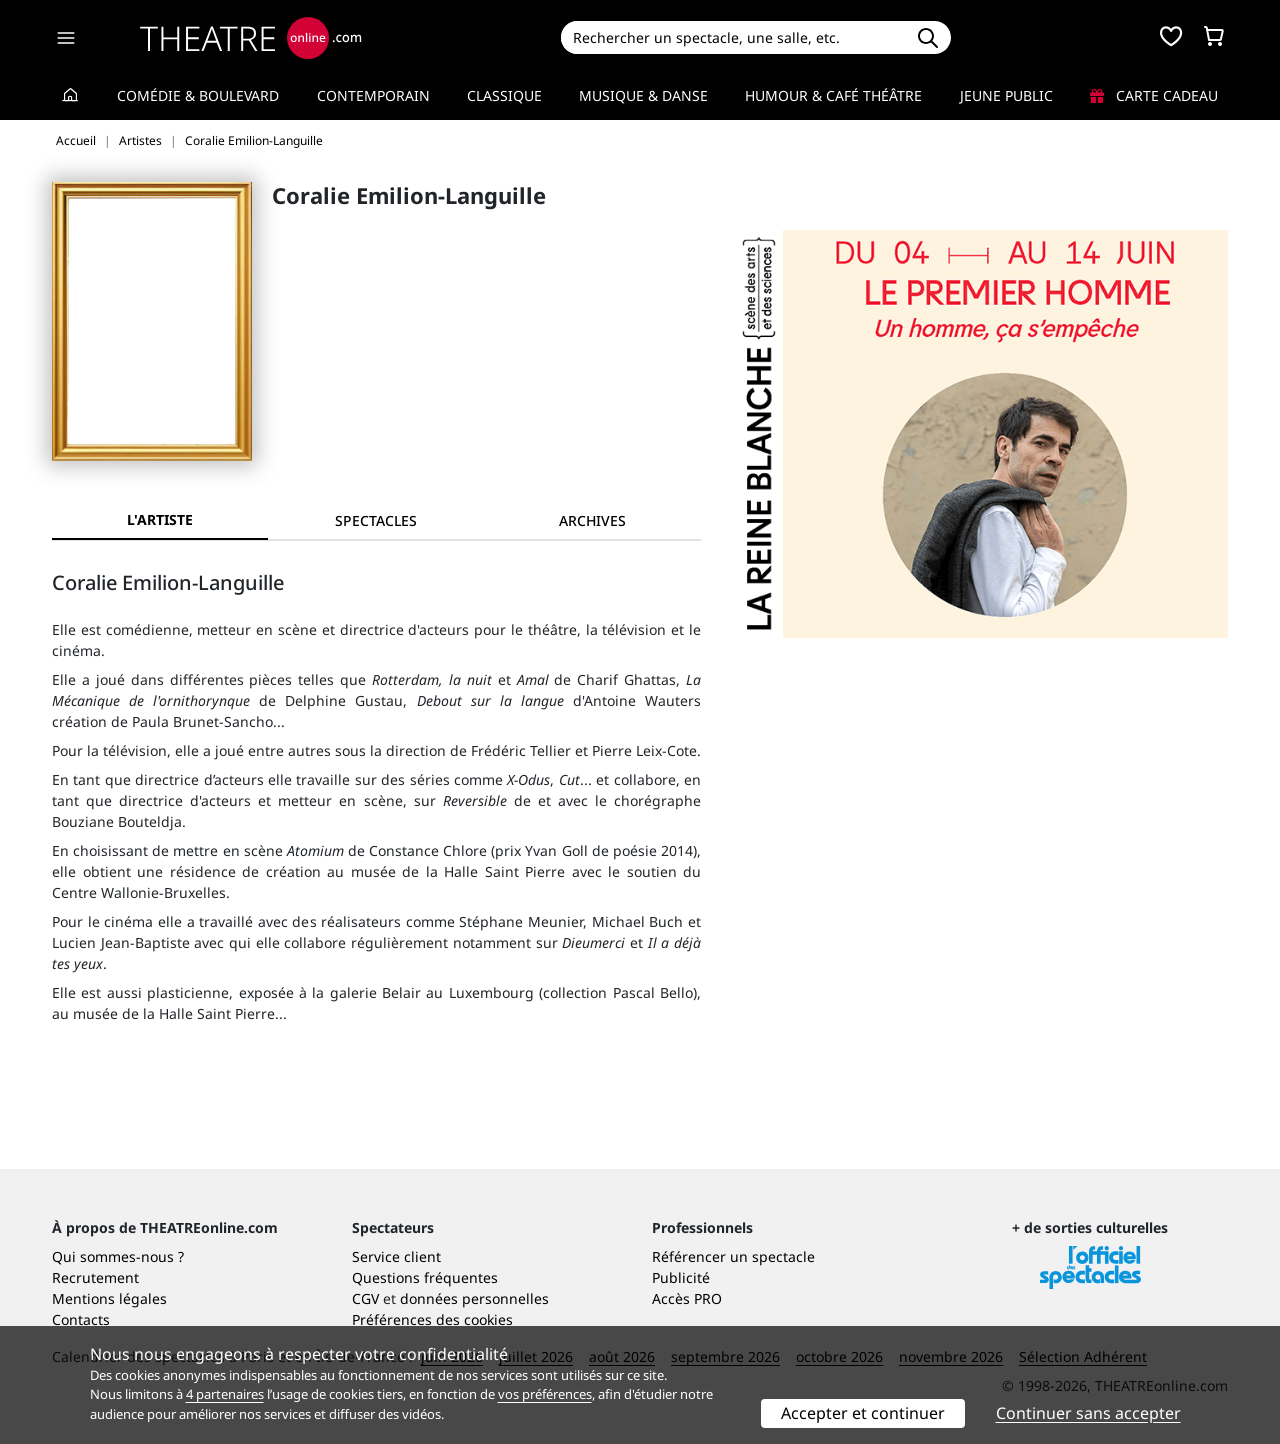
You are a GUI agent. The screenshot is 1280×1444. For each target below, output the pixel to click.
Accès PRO (687, 1298)
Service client (396, 1256)
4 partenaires (225, 1394)
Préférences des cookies (432, 1319)
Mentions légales (109, 1298)
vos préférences (545, 1394)
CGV (365, 1298)
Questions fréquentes (425, 1277)
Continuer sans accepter (1088, 1413)
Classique (504, 95)
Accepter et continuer (863, 1413)
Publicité (681, 1277)
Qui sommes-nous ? (118, 1256)
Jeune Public (1006, 95)
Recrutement (95, 1277)
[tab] (376, 520)
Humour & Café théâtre (833, 95)
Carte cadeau (1154, 95)
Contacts (81, 1319)
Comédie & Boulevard (198, 95)
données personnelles (474, 1298)
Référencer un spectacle (733, 1256)
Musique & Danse (643, 95)
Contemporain (373, 95)
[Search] (732, 37)
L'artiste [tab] (160, 519)
